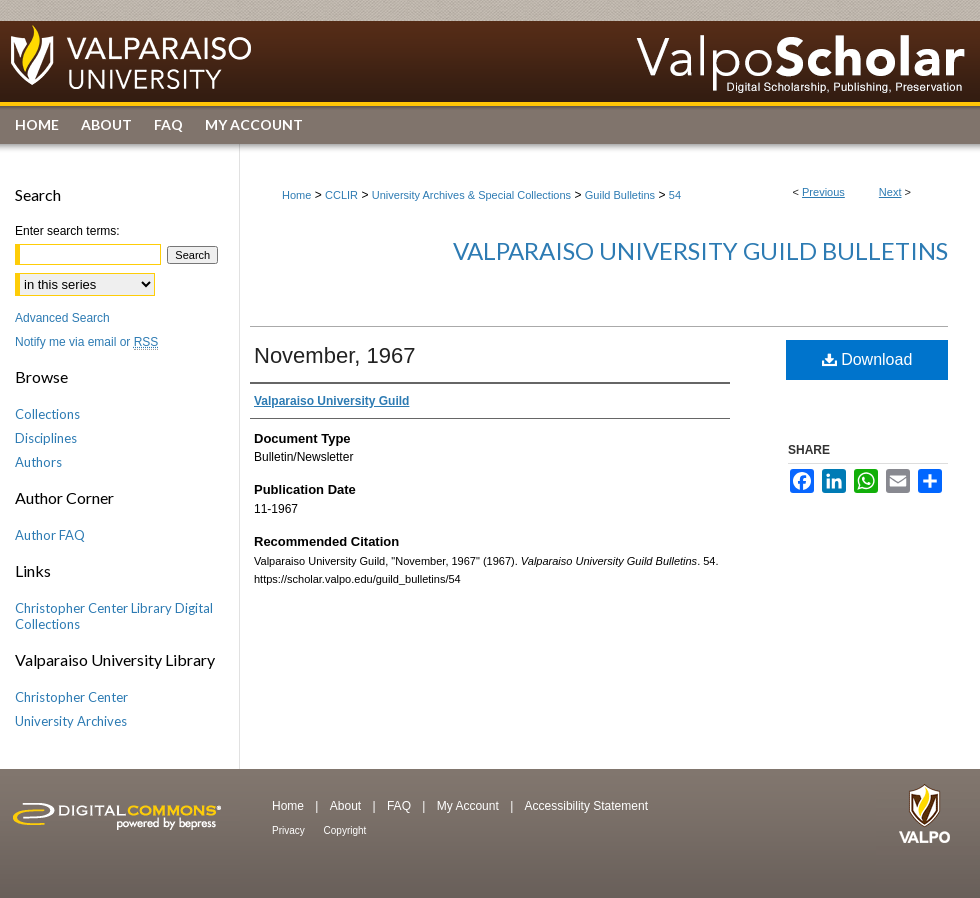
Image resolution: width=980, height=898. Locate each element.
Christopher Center (71, 697)
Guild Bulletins (620, 195)
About (347, 806)
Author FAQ (50, 535)
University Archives (71, 721)
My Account (469, 806)
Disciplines (46, 438)
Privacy (290, 830)
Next (890, 192)
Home (296, 195)
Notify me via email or (86, 342)
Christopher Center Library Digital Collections (114, 616)
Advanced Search (62, 318)
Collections (47, 414)
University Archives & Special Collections (471, 195)
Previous (823, 192)
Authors (38, 462)
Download (867, 359)
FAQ (400, 806)
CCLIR (341, 195)
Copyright (345, 830)
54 (675, 195)
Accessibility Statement (586, 806)
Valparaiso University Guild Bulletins (700, 250)
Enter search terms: (67, 231)
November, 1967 (334, 355)
